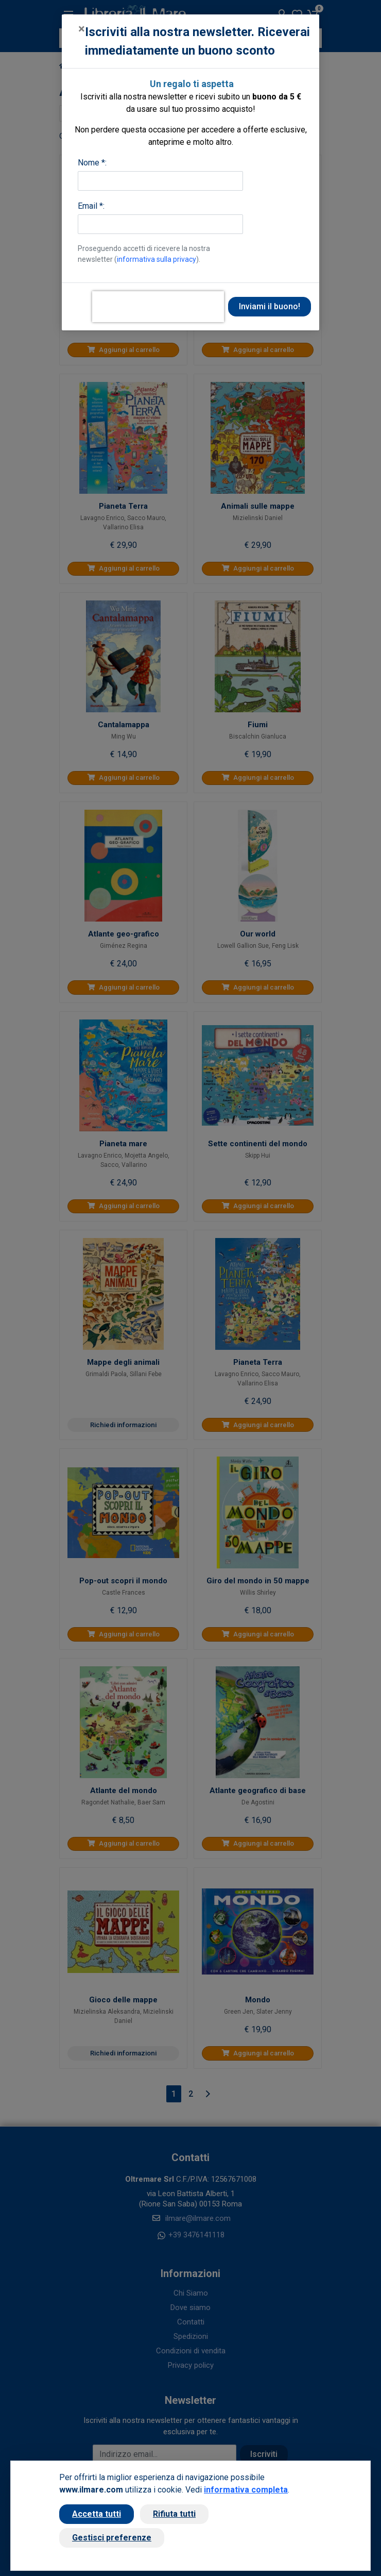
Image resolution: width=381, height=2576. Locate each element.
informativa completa (246, 2490)
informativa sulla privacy (156, 259)
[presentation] (158, 306)
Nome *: (92, 163)
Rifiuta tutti (174, 2514)
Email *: (91, 206)
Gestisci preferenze (111, 2537)
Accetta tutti (96, 2514)
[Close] (81, 28)
